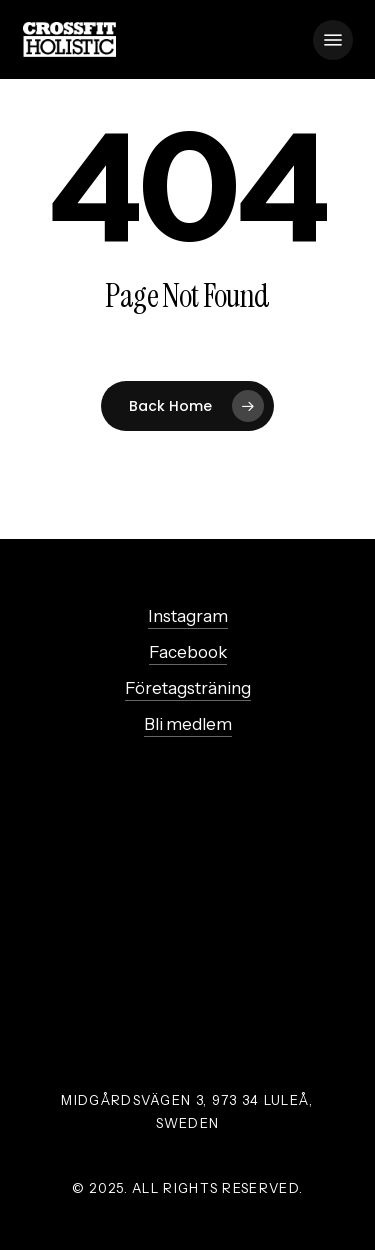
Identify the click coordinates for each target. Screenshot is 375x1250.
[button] (333, 40)
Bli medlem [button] (188, 724)
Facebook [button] (188, 652)
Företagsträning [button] (188, 688)
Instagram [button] (188, 616)
